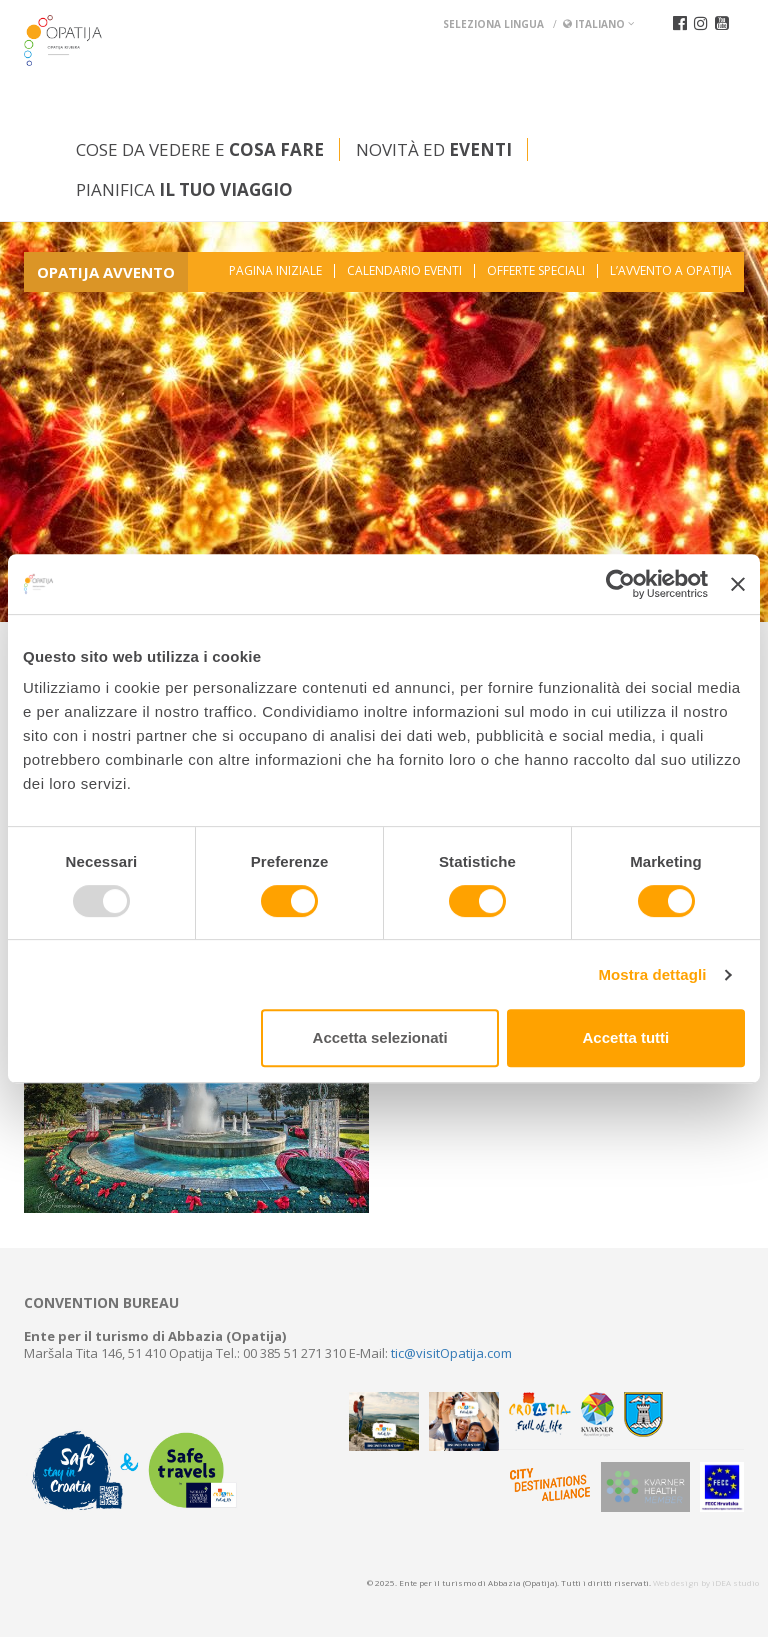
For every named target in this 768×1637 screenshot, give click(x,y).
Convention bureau (101, 1303)
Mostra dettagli (652, 974)
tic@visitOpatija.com (451, 1353)
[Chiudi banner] (738, 584)
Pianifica (184, 189)
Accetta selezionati (380, 1037)
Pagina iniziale (275, 271)
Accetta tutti (626, 1037)
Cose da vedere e (200, 149)
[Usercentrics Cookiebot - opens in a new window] (620, 584)
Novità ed (434, 149)
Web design (676, 1582)
